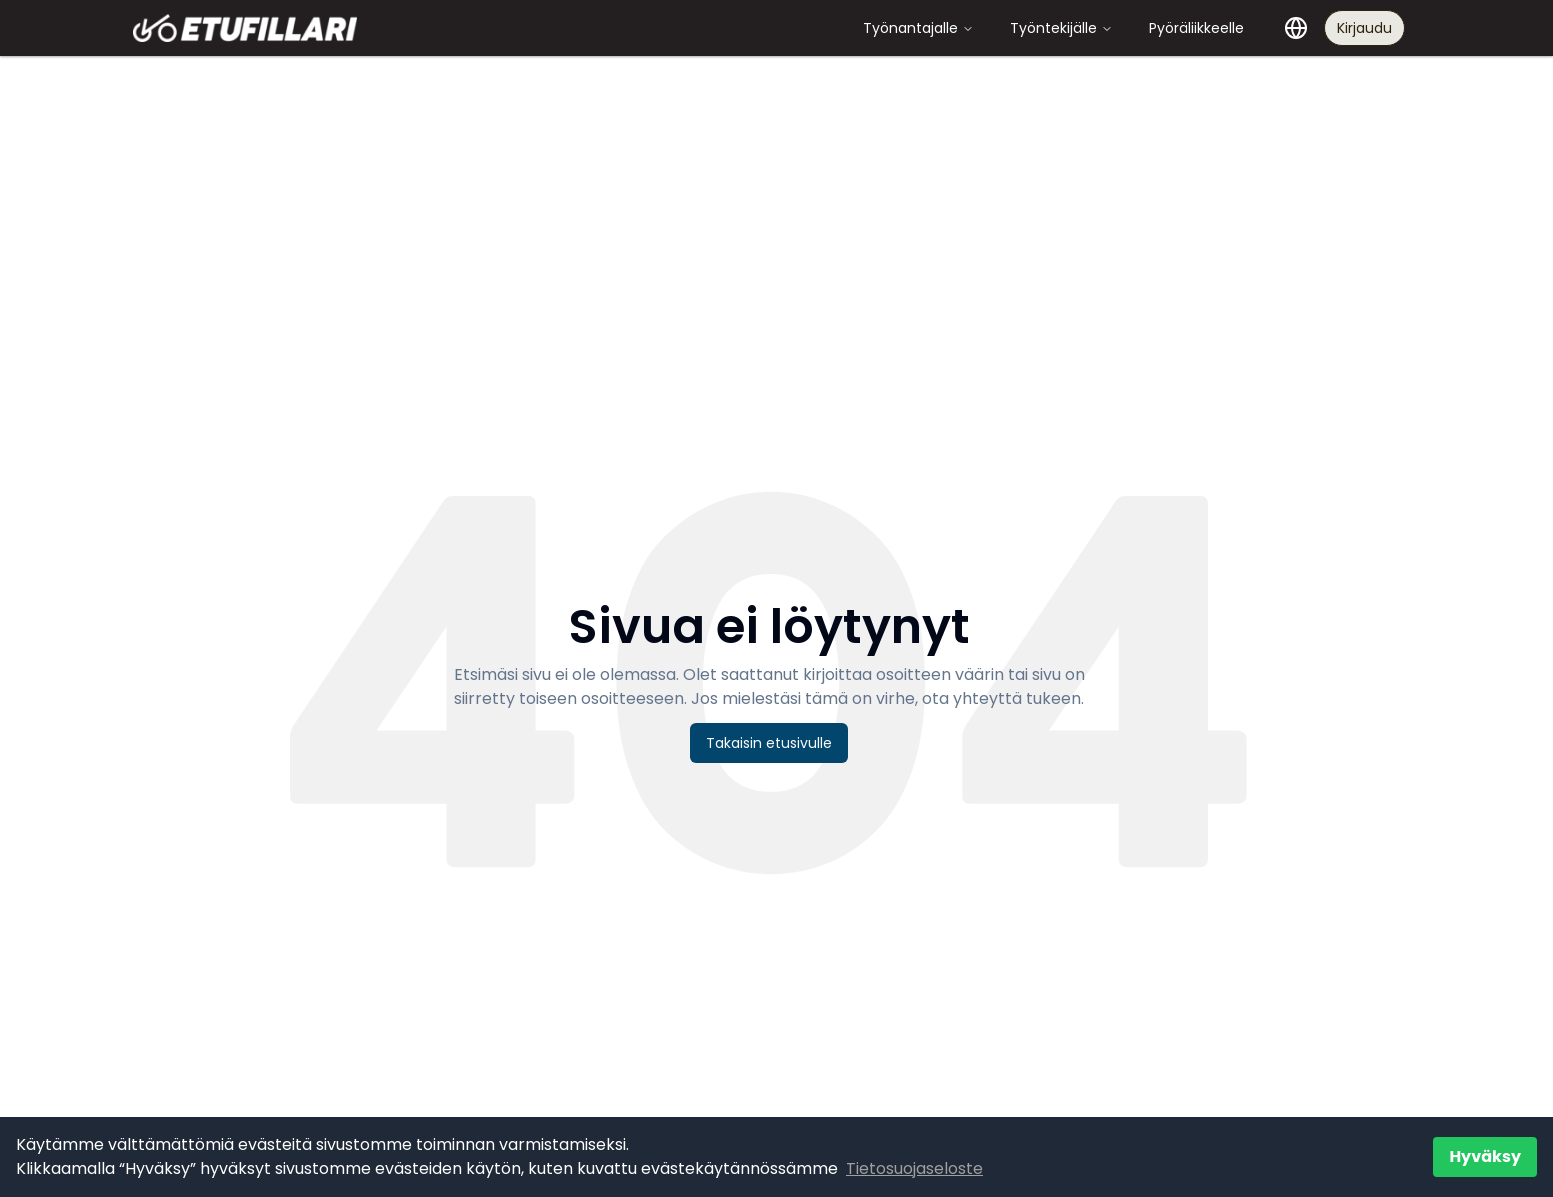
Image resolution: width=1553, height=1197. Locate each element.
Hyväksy (1485, 1156)
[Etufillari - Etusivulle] (245, 27)
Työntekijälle (1061, 28)
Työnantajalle (918, 28)
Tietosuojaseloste (914, 1168)
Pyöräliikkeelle (1196, 28)
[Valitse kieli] (1296, 28)
